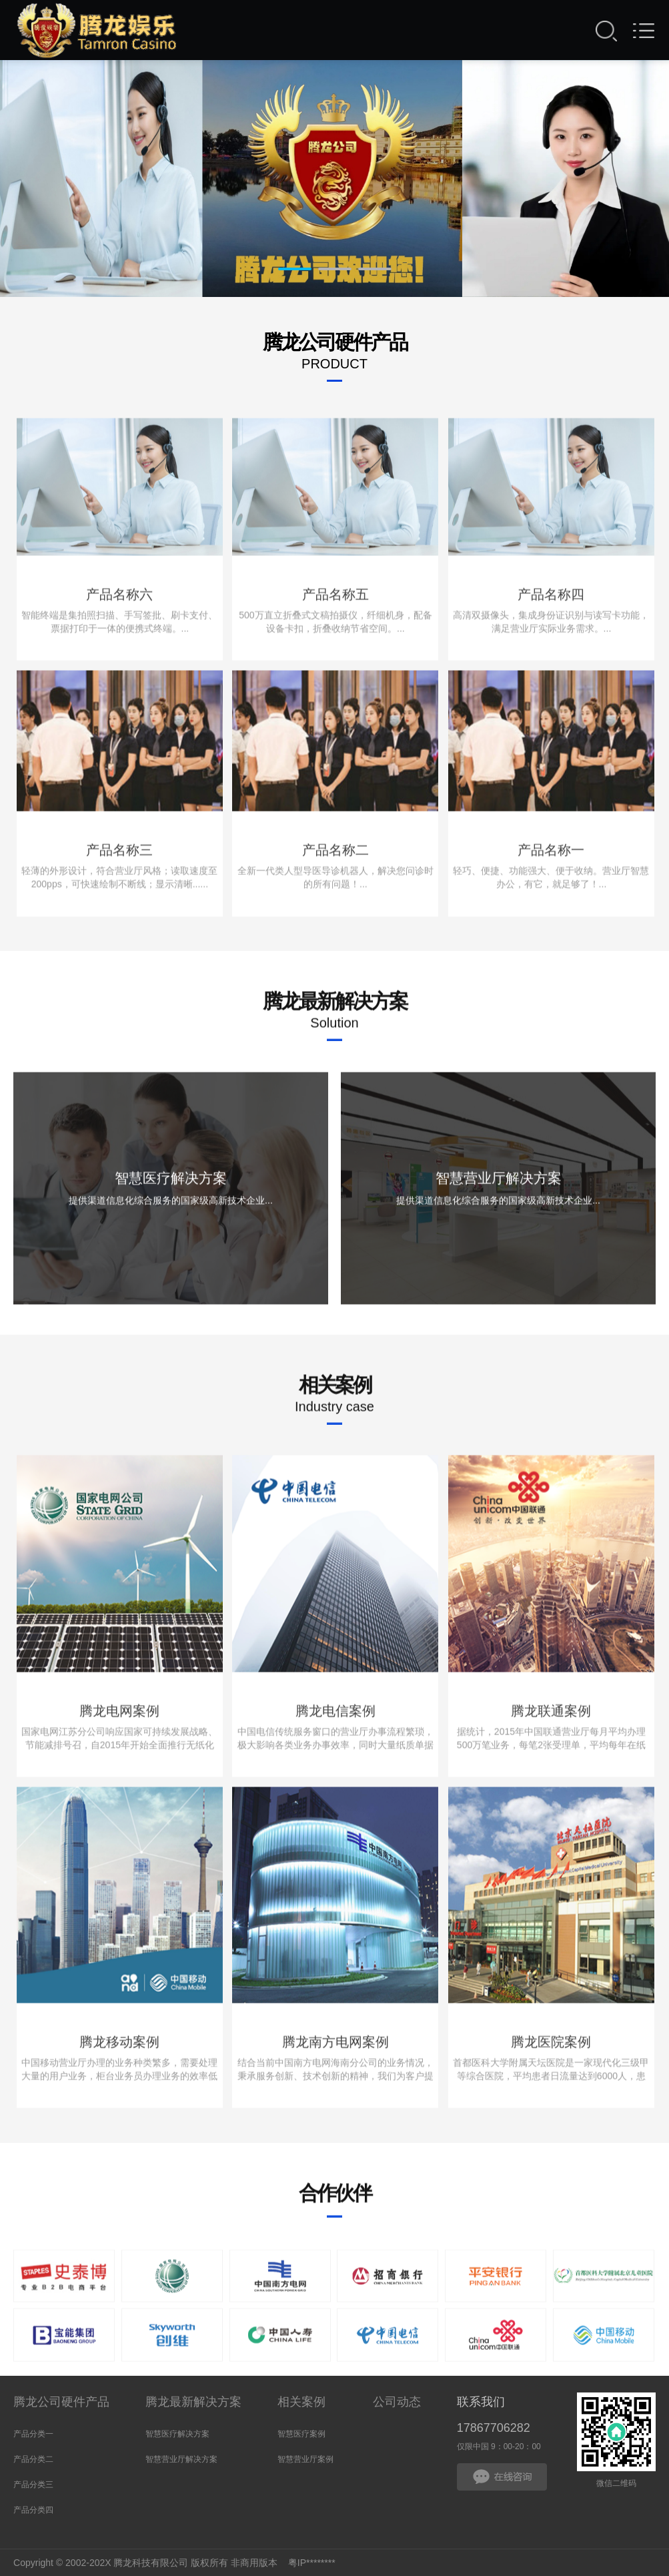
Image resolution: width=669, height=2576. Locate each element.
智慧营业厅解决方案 (181, 2459)
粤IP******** (312, 2562)
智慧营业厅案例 (305, 2459)
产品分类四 (33, 2510)
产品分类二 (33, 2459)
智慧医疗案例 (301, 2434)
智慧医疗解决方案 (177, 2434)
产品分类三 (33, 2484)
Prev (77, 186)
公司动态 (397, 2401)
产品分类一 (33, 2434)
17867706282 (493, 2428)
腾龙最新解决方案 (193, 2401)
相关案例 (301, 2401)
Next (592, 186)
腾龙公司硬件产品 (61, 2401)
